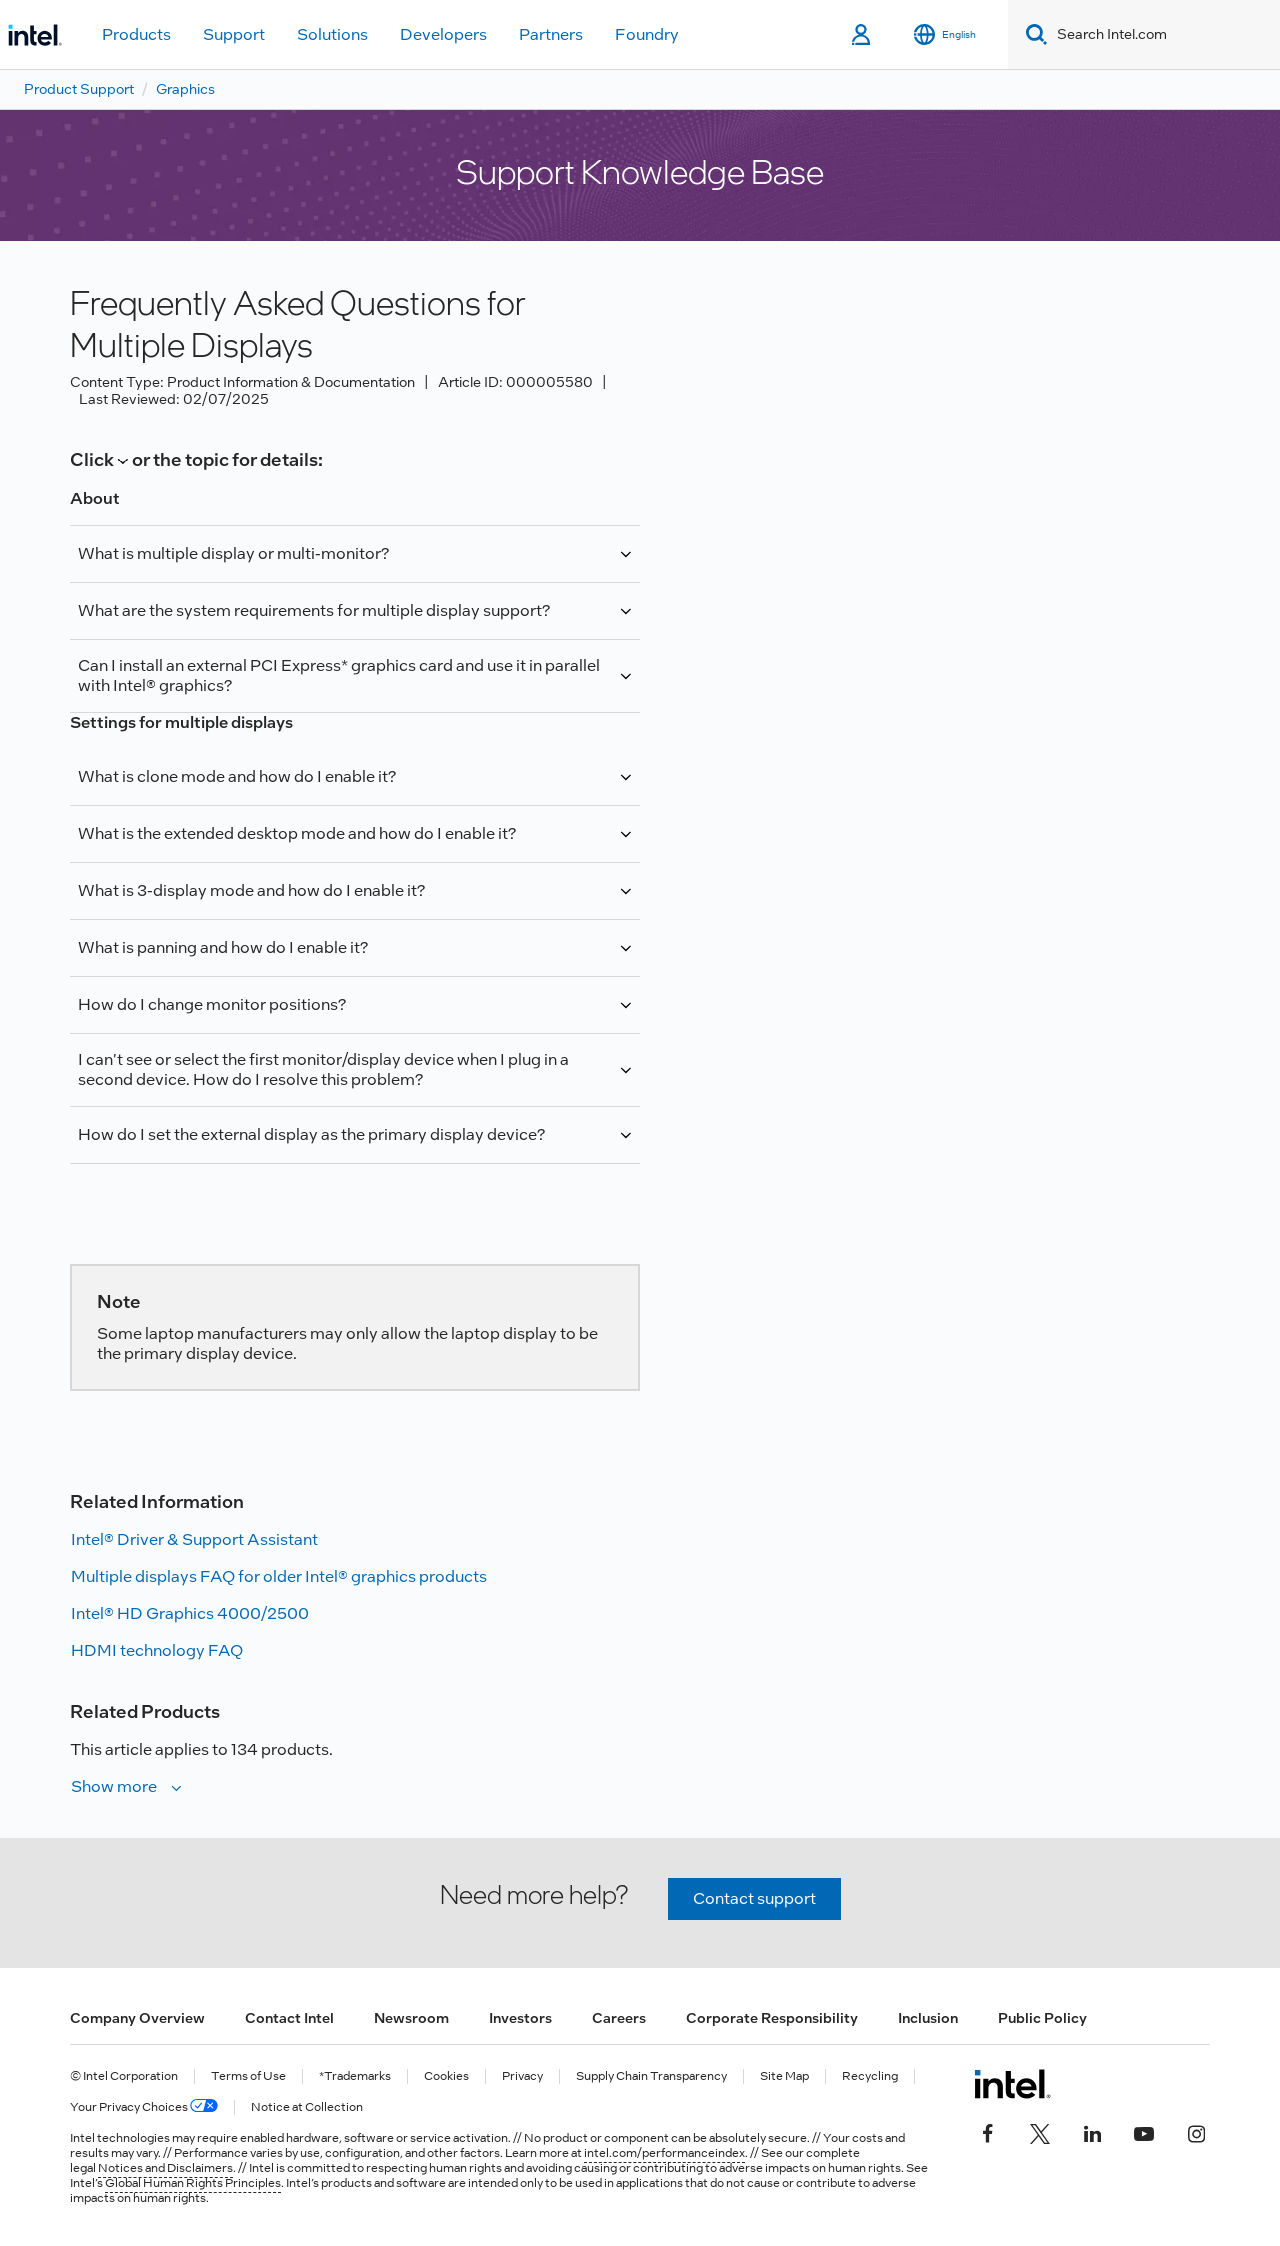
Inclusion (928, 2018)
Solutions (332, 34)
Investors (520, 2018)
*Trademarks (355, 2076)
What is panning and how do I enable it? (223, 947)
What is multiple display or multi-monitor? (233, 553)
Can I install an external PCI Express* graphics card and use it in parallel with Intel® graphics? (339, 676)
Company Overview (137, 2018)
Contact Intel (289, 2018)
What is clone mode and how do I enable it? (237, 776)
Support (234, 34)
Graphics (185, 89)
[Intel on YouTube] (1144, 2132)
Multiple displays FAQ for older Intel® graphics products (279, 1576)
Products (136, 34)
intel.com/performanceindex (664, 2153)
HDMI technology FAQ (157, 1650)
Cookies (446, 2076)
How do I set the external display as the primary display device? (311, 1134)
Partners (551, 34)
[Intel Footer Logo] (1012, 2084)
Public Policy (1042, 2018)
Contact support (754, 1898)
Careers (619, 2018)
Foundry (647, 34)
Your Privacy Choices (144, 2107)
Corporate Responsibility (772, 2018)
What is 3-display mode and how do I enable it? (251, 890)
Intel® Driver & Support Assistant (194, 1539)
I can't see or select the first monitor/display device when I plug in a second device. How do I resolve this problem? (323, 1070)
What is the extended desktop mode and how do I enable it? (297, 833)
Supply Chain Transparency (651, 2076)
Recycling (870, 2076)
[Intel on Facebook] (988, 2132)
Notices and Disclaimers (165, 2168)
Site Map (784, 2076)
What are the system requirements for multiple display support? (314, 610)
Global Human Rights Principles (193, 2183)
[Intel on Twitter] (1040, 2132)
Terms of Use (248, 2076)
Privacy (522, 2076)
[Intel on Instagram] (1196, 2132)
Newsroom (411, 2018)
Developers (443, 34)
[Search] (1032, 34)
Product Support (79, 89)
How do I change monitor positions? (212, 1004)
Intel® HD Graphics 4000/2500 (190, 1613)
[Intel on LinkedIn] (1092, 2132)
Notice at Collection (307, 2107)
